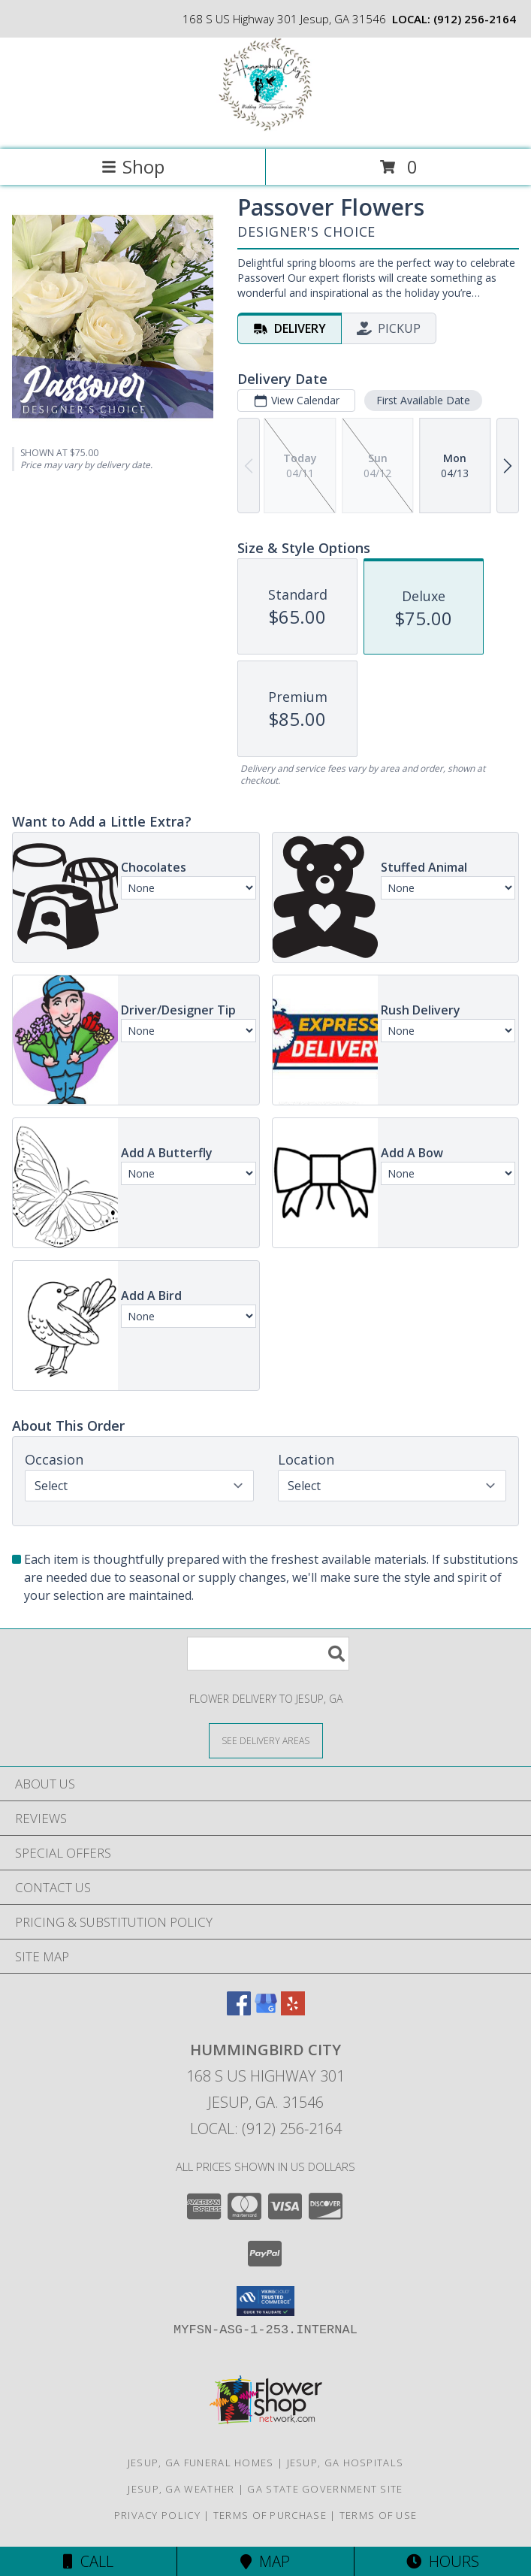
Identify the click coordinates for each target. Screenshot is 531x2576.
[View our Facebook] (239, 2010)
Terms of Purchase (270, 2515)
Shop (132, 166)
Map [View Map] (265, 2561)
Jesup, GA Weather (181, 2489)
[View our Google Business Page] (266, 2010)
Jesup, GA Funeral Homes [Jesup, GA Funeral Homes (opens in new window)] (201, 2462)
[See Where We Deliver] (266, 1740)
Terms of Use (378, 2515)
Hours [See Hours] (442, 2561)
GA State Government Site (325, 2489)
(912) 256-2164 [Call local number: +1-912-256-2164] (474, 18)
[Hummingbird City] (265, 127)
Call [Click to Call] (88, 2561)
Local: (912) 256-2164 (266, 2128)
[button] (265, 2301)
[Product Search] (268, 1653)
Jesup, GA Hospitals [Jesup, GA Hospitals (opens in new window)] (345, 2462)
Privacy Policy (157, 2515)
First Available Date (423, 400)
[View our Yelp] (293, 2010)
